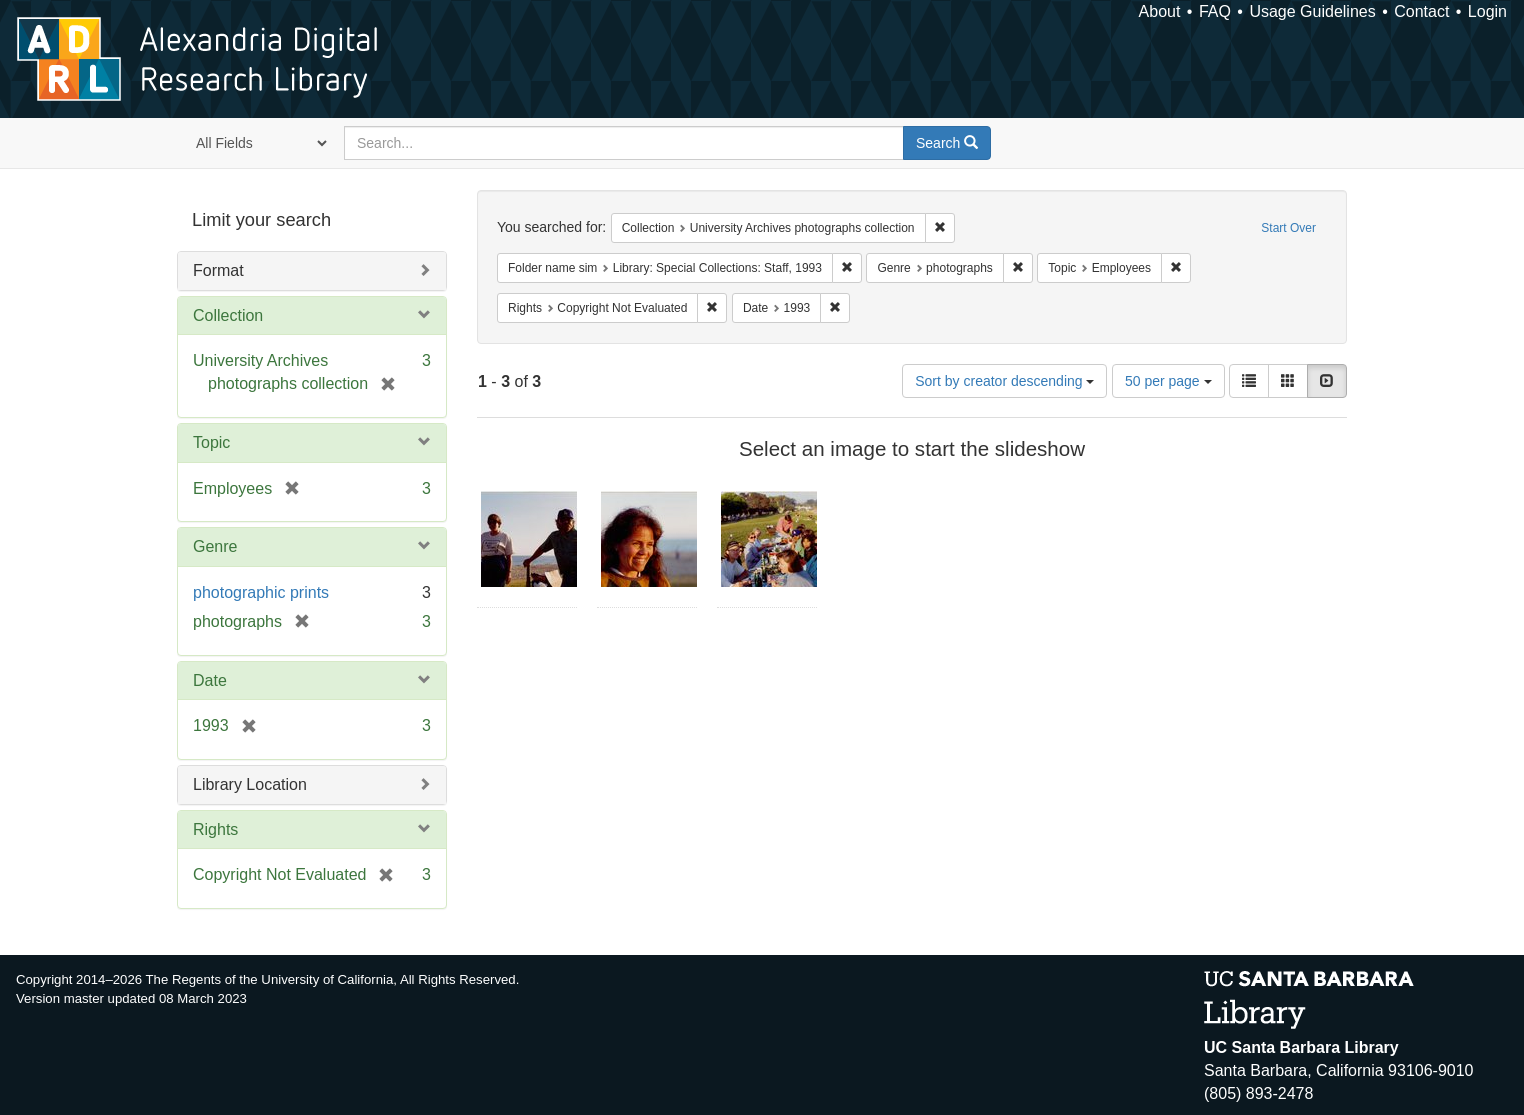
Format (218, 270)
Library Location (250, 784)
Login (1487, 11)
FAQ (1215, 11)
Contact (1421, 11)
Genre (215, 546)
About (1160, 11)
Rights (215, 829)
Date (210, 680)
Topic (211, 442)
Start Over (1288, 228)
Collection (228, 315)
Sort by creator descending (1004, 381)
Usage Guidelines (1312, 11)
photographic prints (261, 592)
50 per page (1168, 381)
